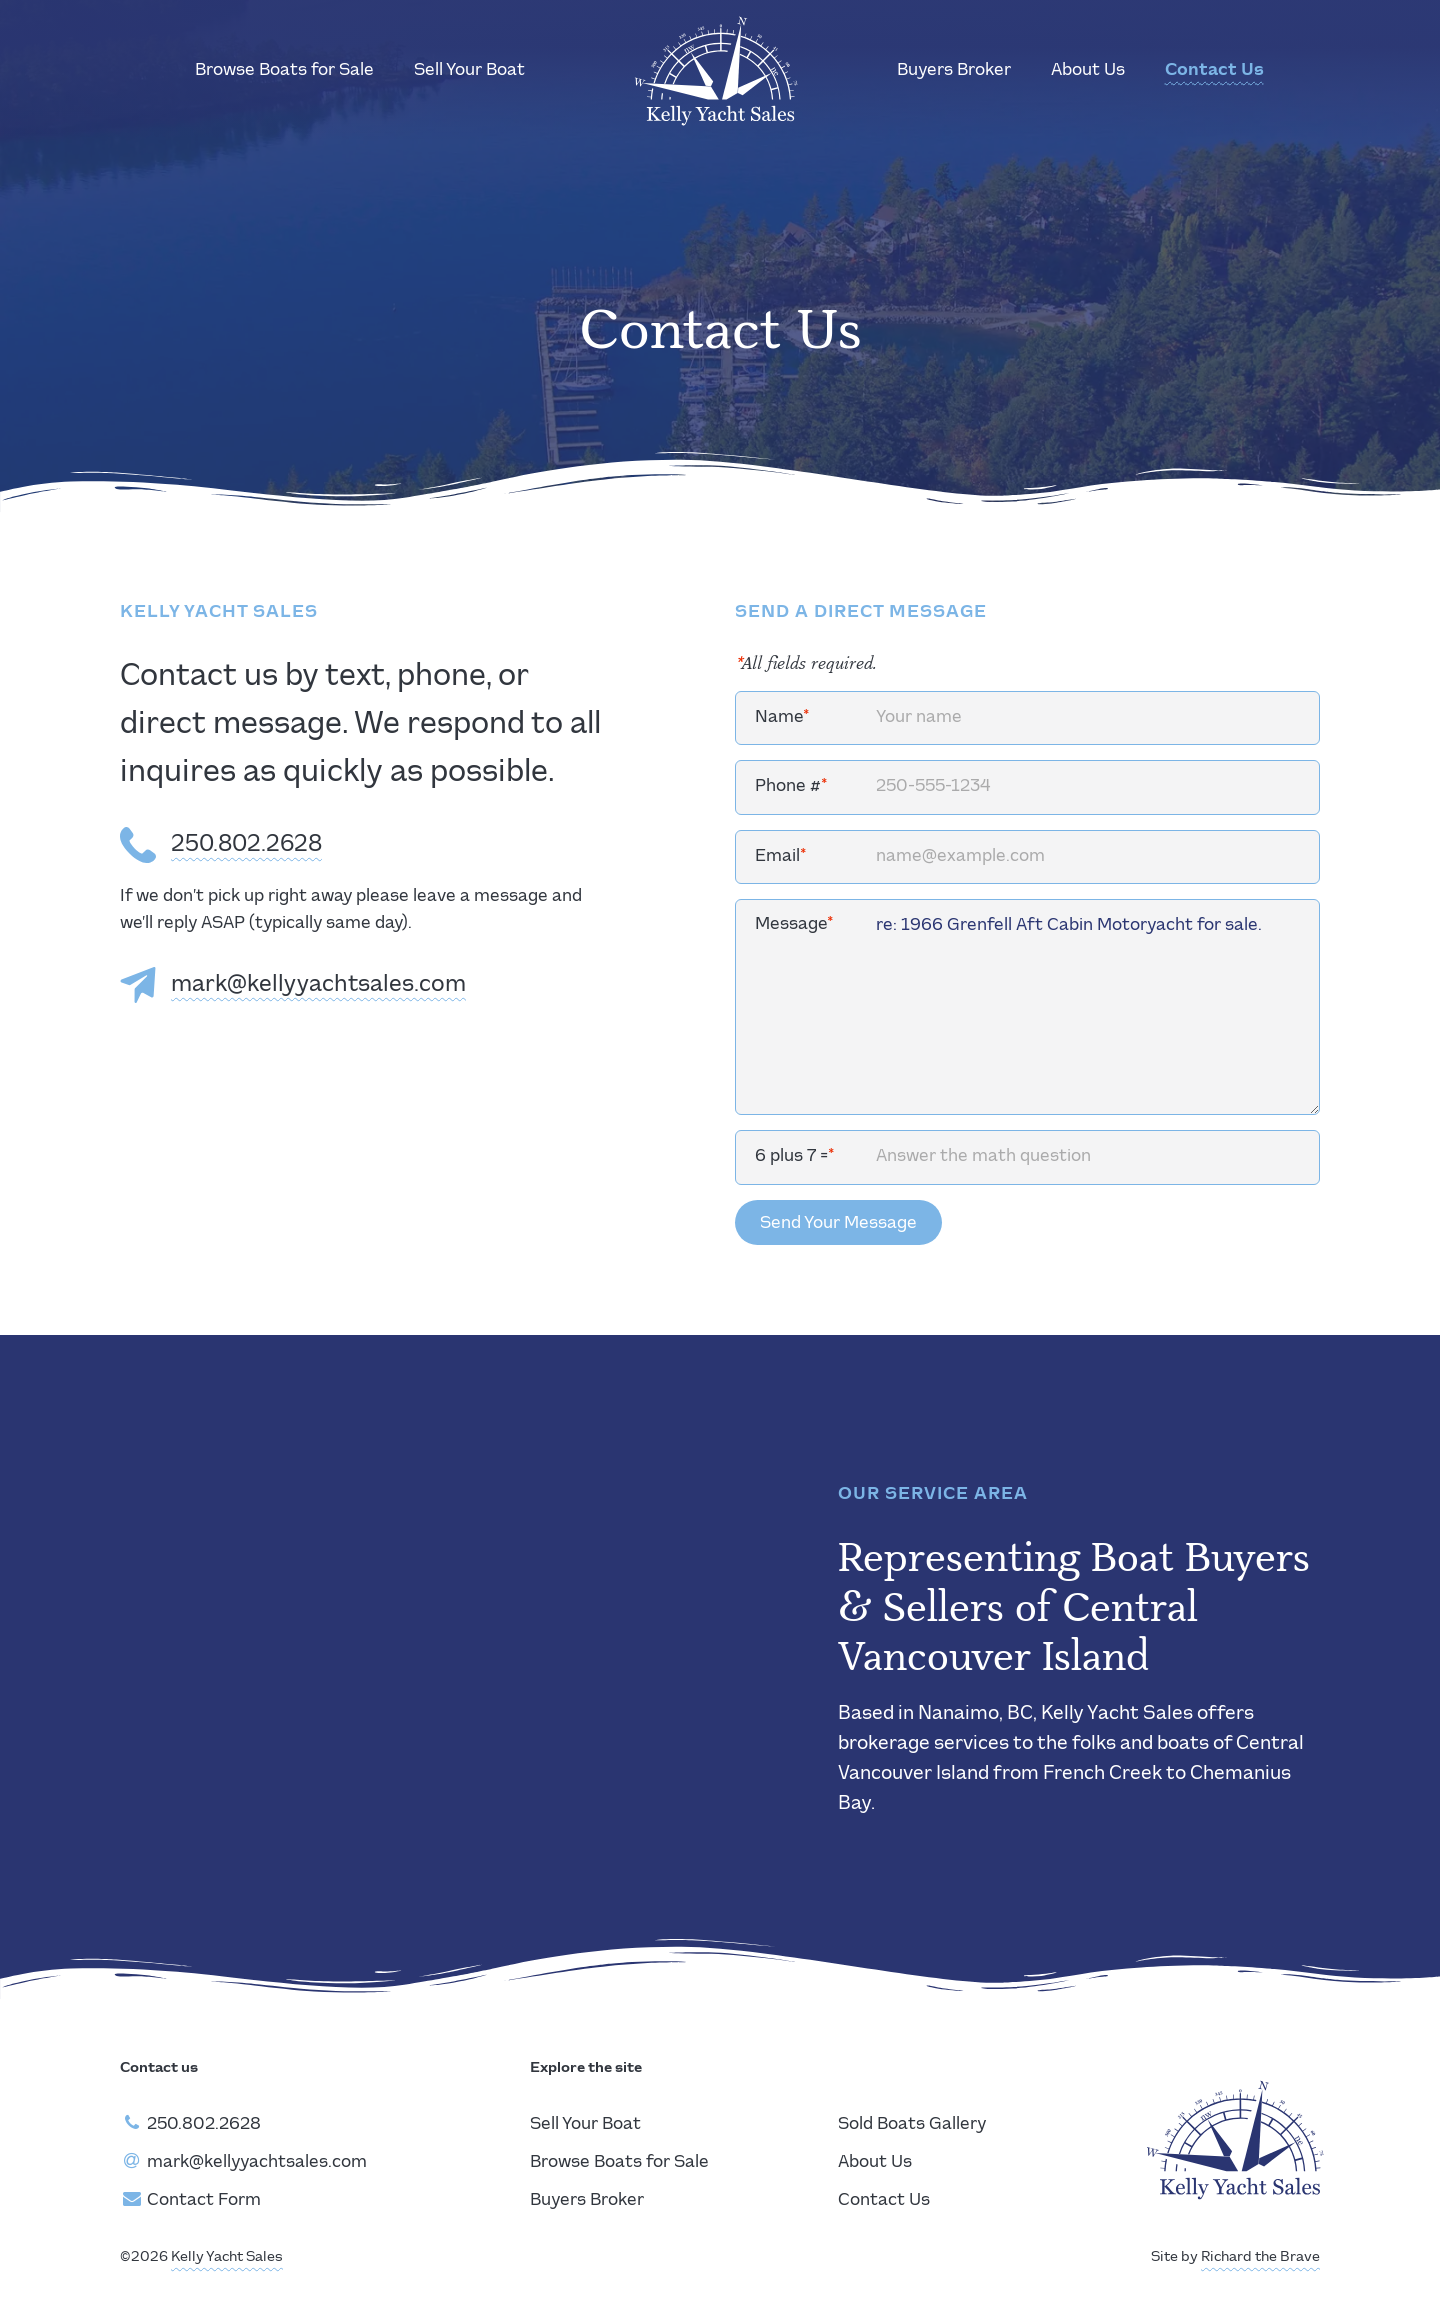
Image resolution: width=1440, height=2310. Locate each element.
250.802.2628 (246, 845)
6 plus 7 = (795, 1156)
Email (781, 856)
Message (794, 924)
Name (782, 717)
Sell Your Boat (469, 70)
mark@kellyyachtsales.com (318, 985)
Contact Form (204, 2200)
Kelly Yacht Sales (227, 2257)
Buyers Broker (954, 70)
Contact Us (1214, 70)
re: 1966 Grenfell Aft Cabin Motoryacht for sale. (1027, 1007)
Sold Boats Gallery (912, 2124)
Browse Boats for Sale (284, 70)
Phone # (791, 786)
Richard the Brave (1260, 2257)
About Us (1088, 70)
